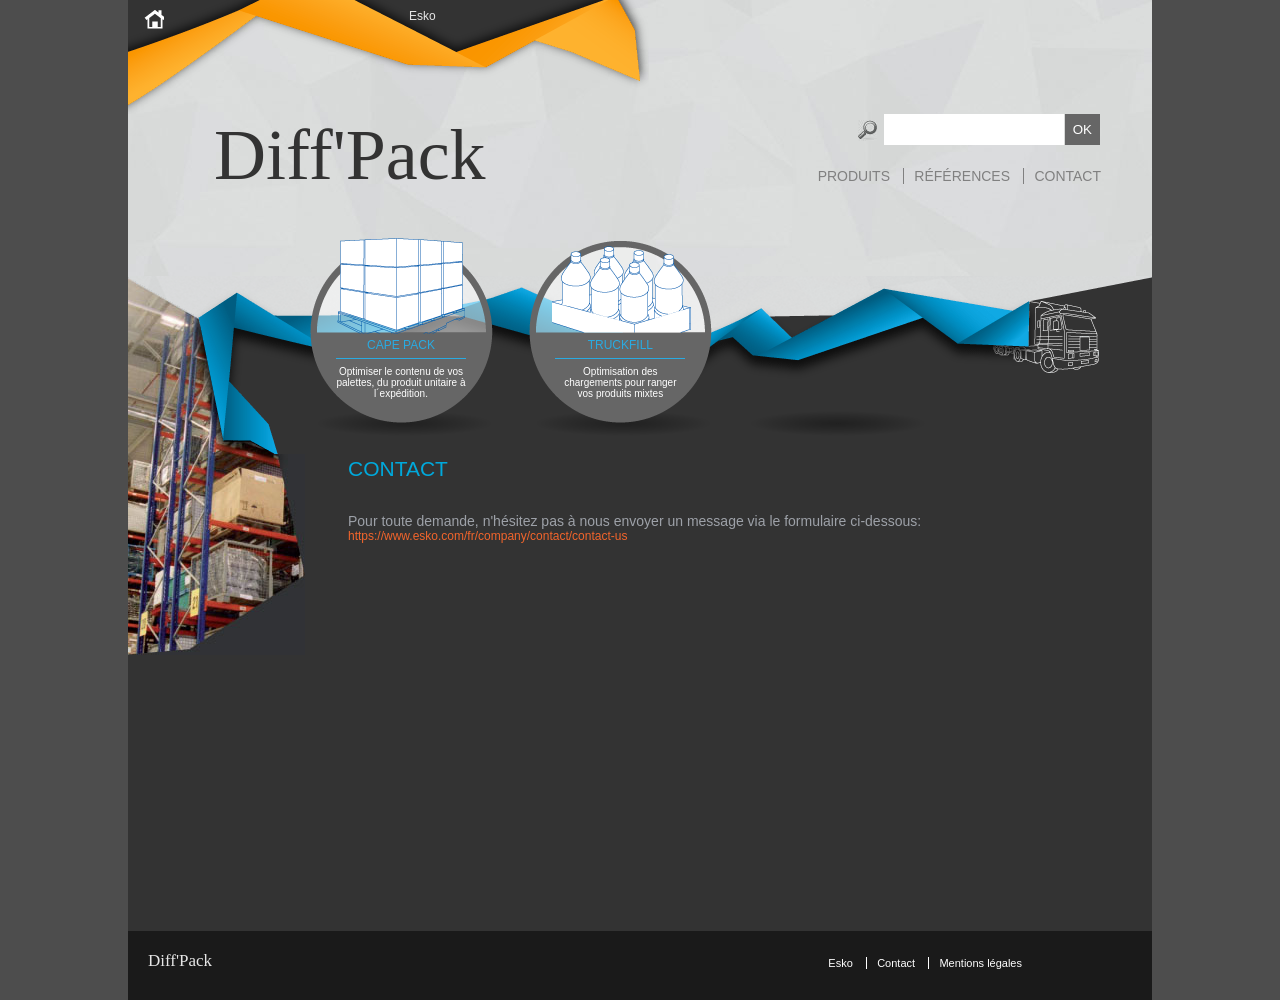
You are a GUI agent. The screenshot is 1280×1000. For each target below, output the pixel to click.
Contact (1067, 176)
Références (962, 176)
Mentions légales (980, 963)
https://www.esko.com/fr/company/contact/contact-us (487, 536)
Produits (854, 176)
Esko (422, 16)
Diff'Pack (350, 155)
